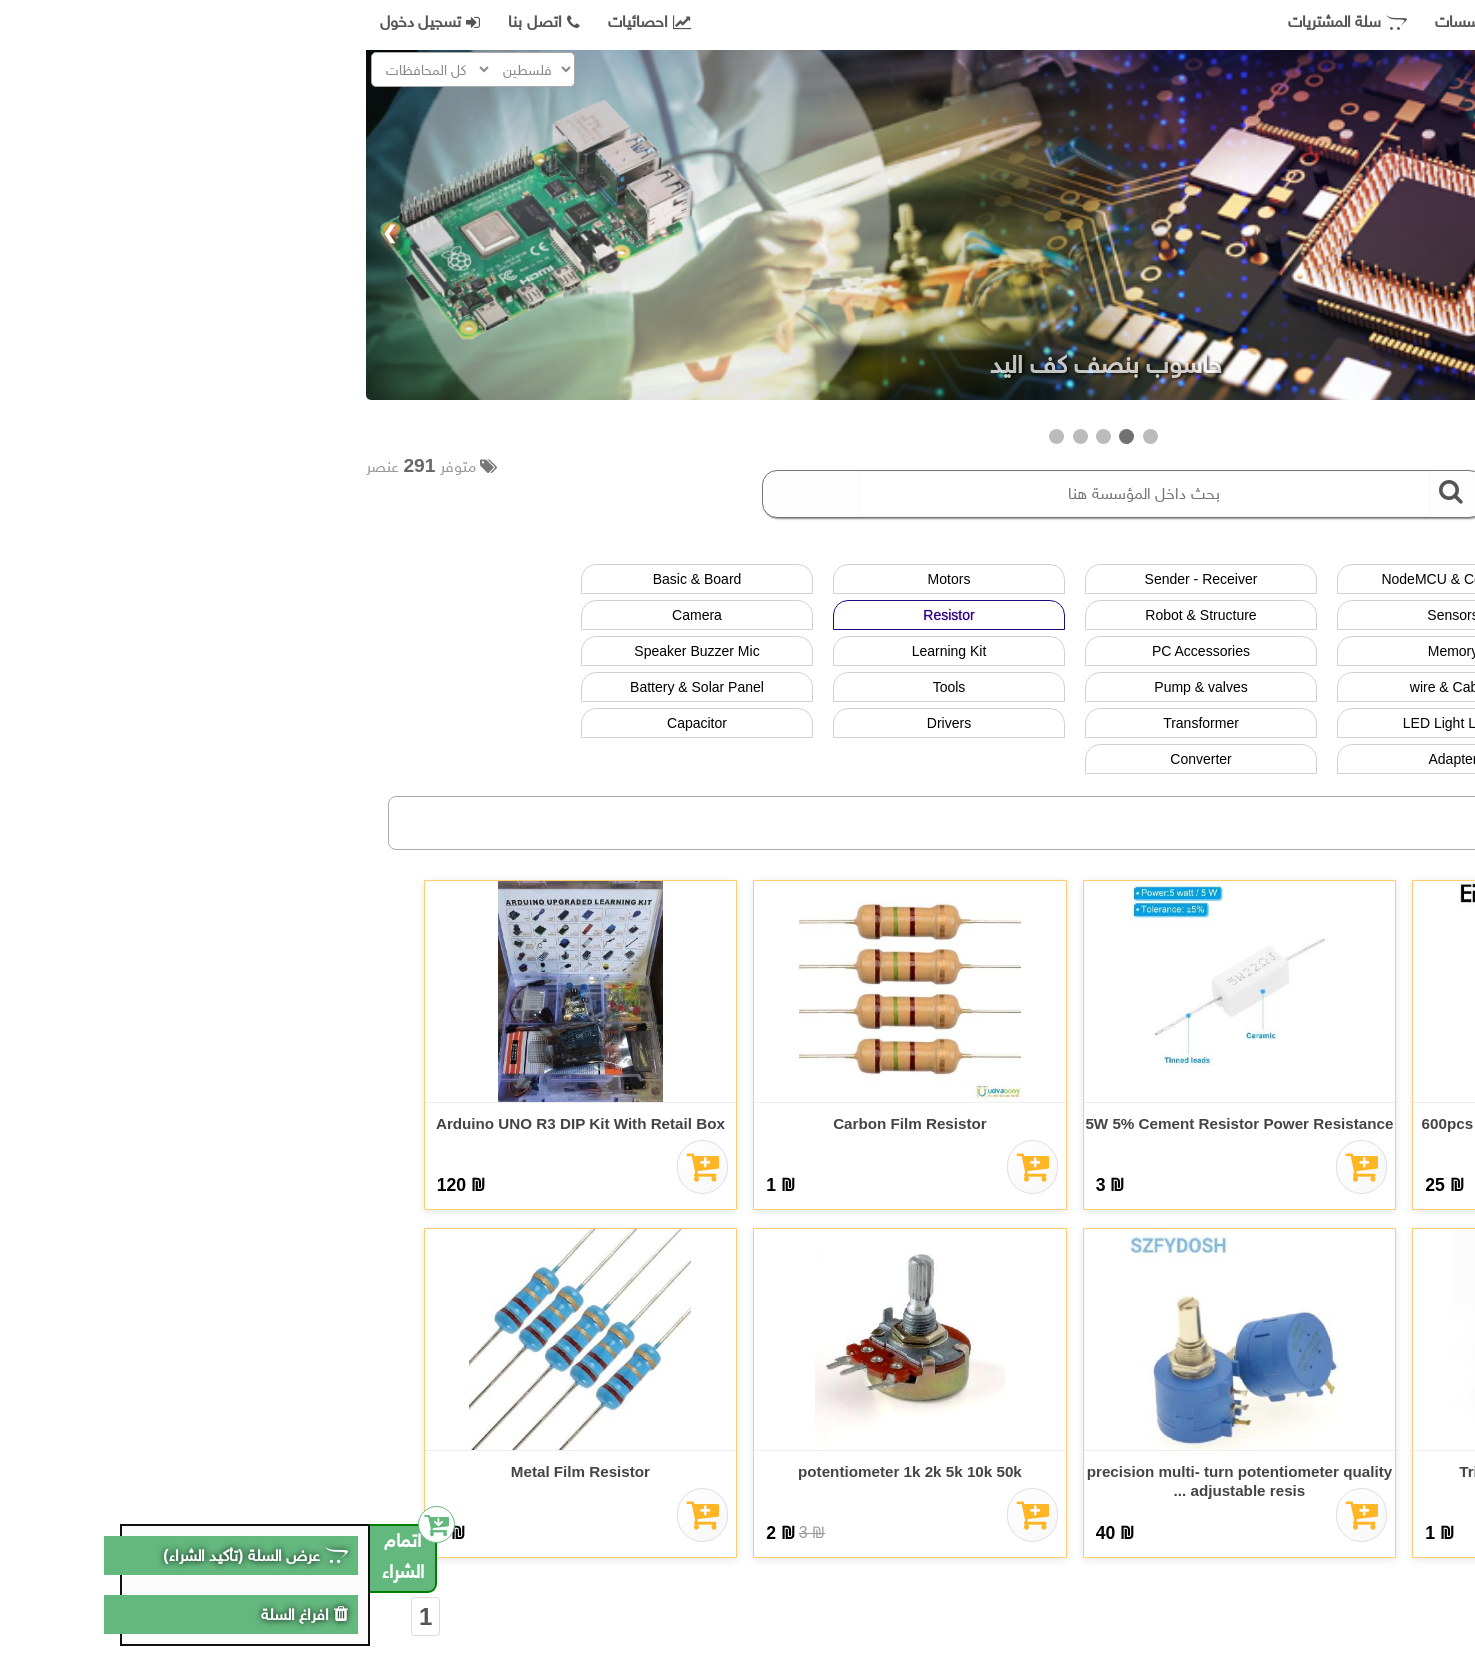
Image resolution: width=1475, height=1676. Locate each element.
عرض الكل (1339, 579)
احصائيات (283, 22)
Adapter (1086, 759)
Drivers (583, 723)
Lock (1339, 759)
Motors (583, 579)
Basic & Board (331, 579)
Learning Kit (583, 651)
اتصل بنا (177, 22)
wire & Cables (1087, 687)
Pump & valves (834, 687)
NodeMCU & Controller (1086, 579)
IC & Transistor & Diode (1339, 723)
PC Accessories (835, 651)
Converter (834, 759)
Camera (331, 615)
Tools (583, 687)
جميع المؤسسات (1129, 22)
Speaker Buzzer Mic (330, 651)
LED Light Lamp (1087, 723)
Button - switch (1339, 651)
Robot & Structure (834, 615)
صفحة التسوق (1274, 22)
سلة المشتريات (981, 22)
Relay (1339, 687)
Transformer (835, 723)
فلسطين (1217, 831)
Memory (1087, 651)
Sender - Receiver (835, 579)
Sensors (1086, 615)
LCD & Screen (1338, 615)
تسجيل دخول (64, 22)
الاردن (1350, 831)
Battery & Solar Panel (331, 687)
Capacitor (331, 723)
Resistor (582, 615)
